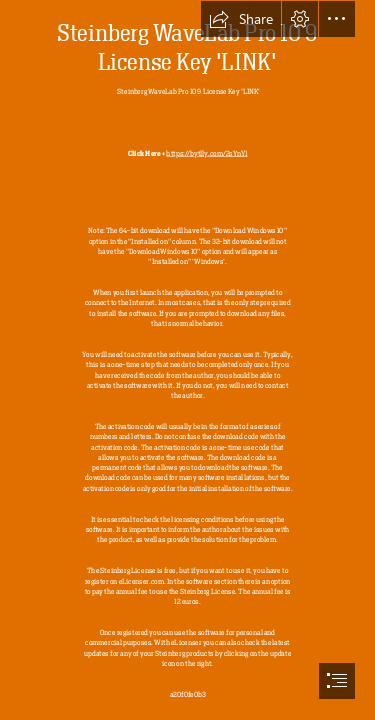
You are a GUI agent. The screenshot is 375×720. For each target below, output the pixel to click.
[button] (241, 19)
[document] (187, 360)
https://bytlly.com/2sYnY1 (206, 153)
